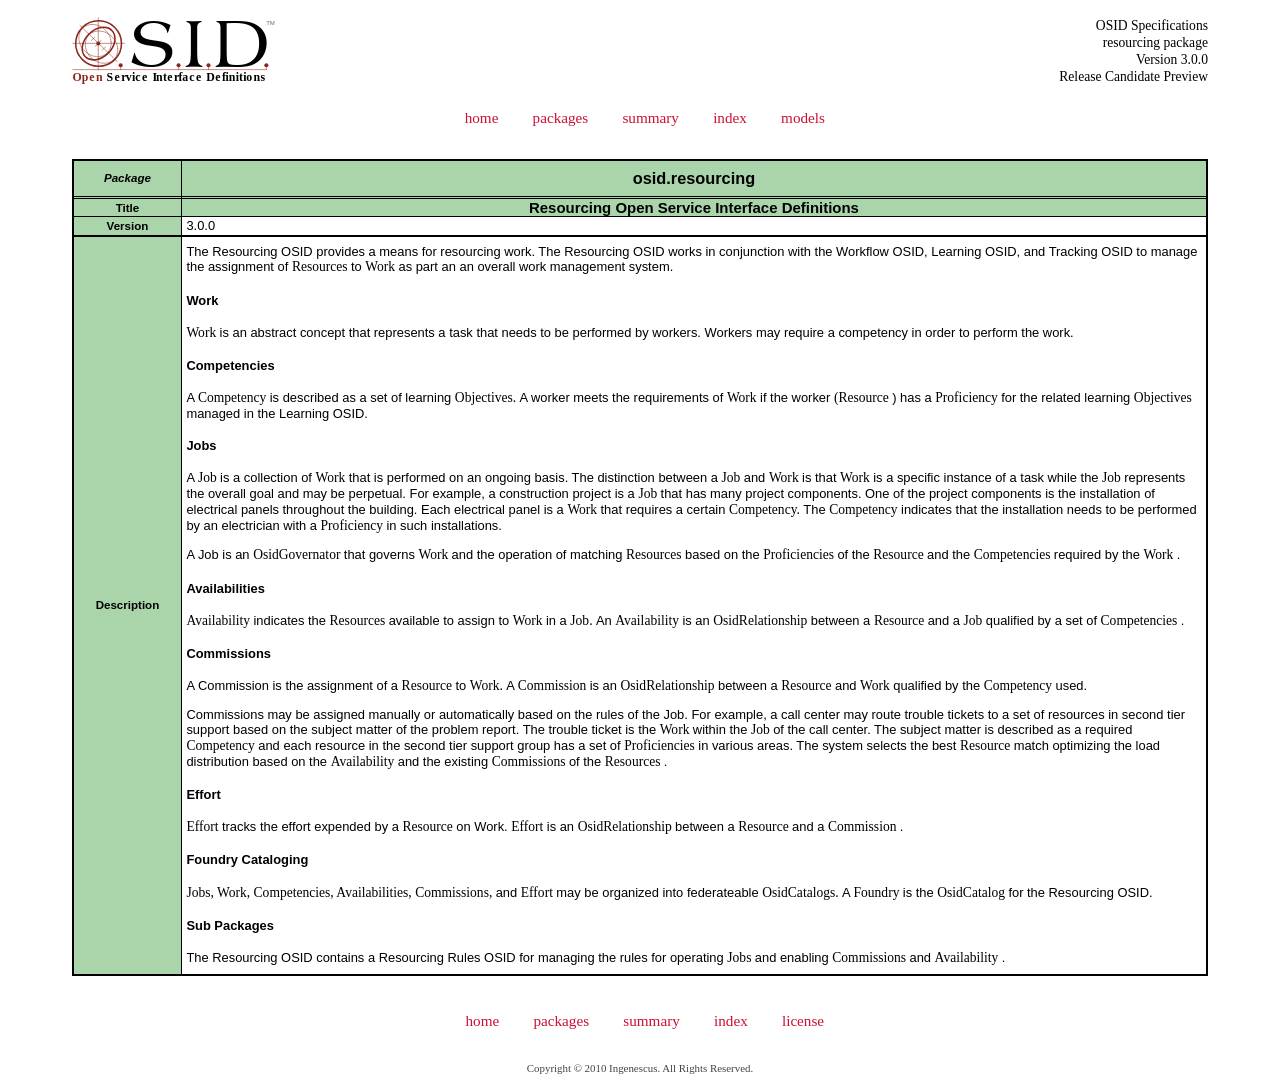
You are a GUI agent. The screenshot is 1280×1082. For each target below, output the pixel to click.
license (803, 1020)
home (482, 117)
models (803, 117)
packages (561, 117)
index (730, 117)
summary (650, 117)
